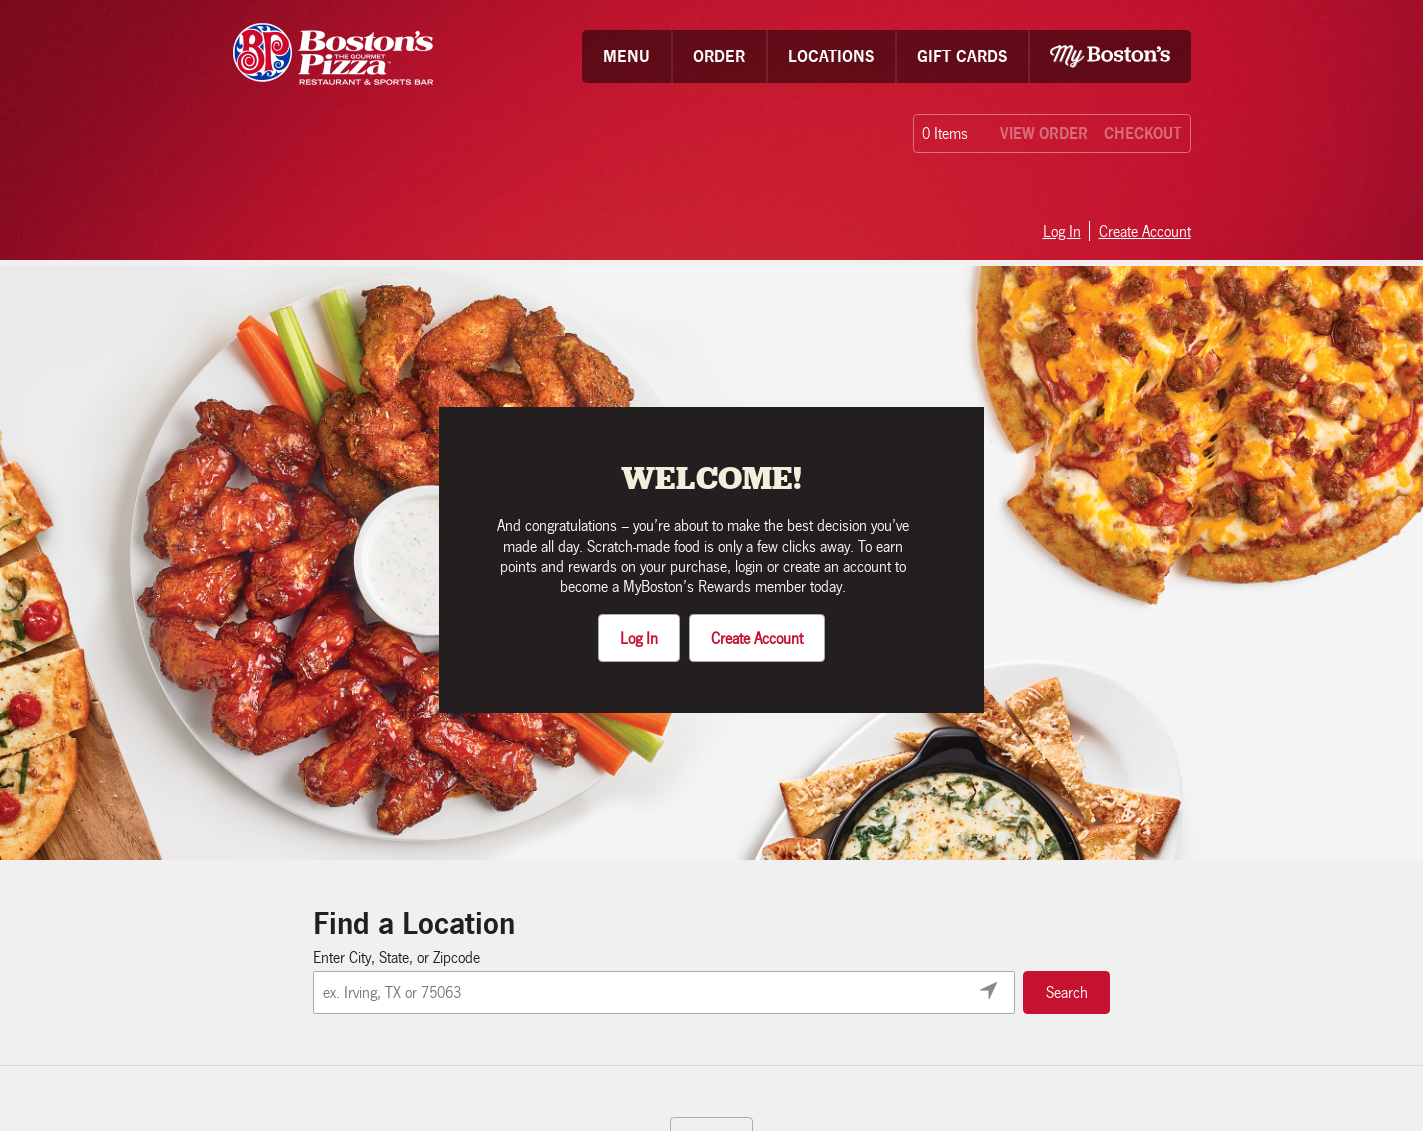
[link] (333, 56)
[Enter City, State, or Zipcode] (664, 992)
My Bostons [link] (1110, 56)
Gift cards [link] (962, 56)
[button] (626, 56)
